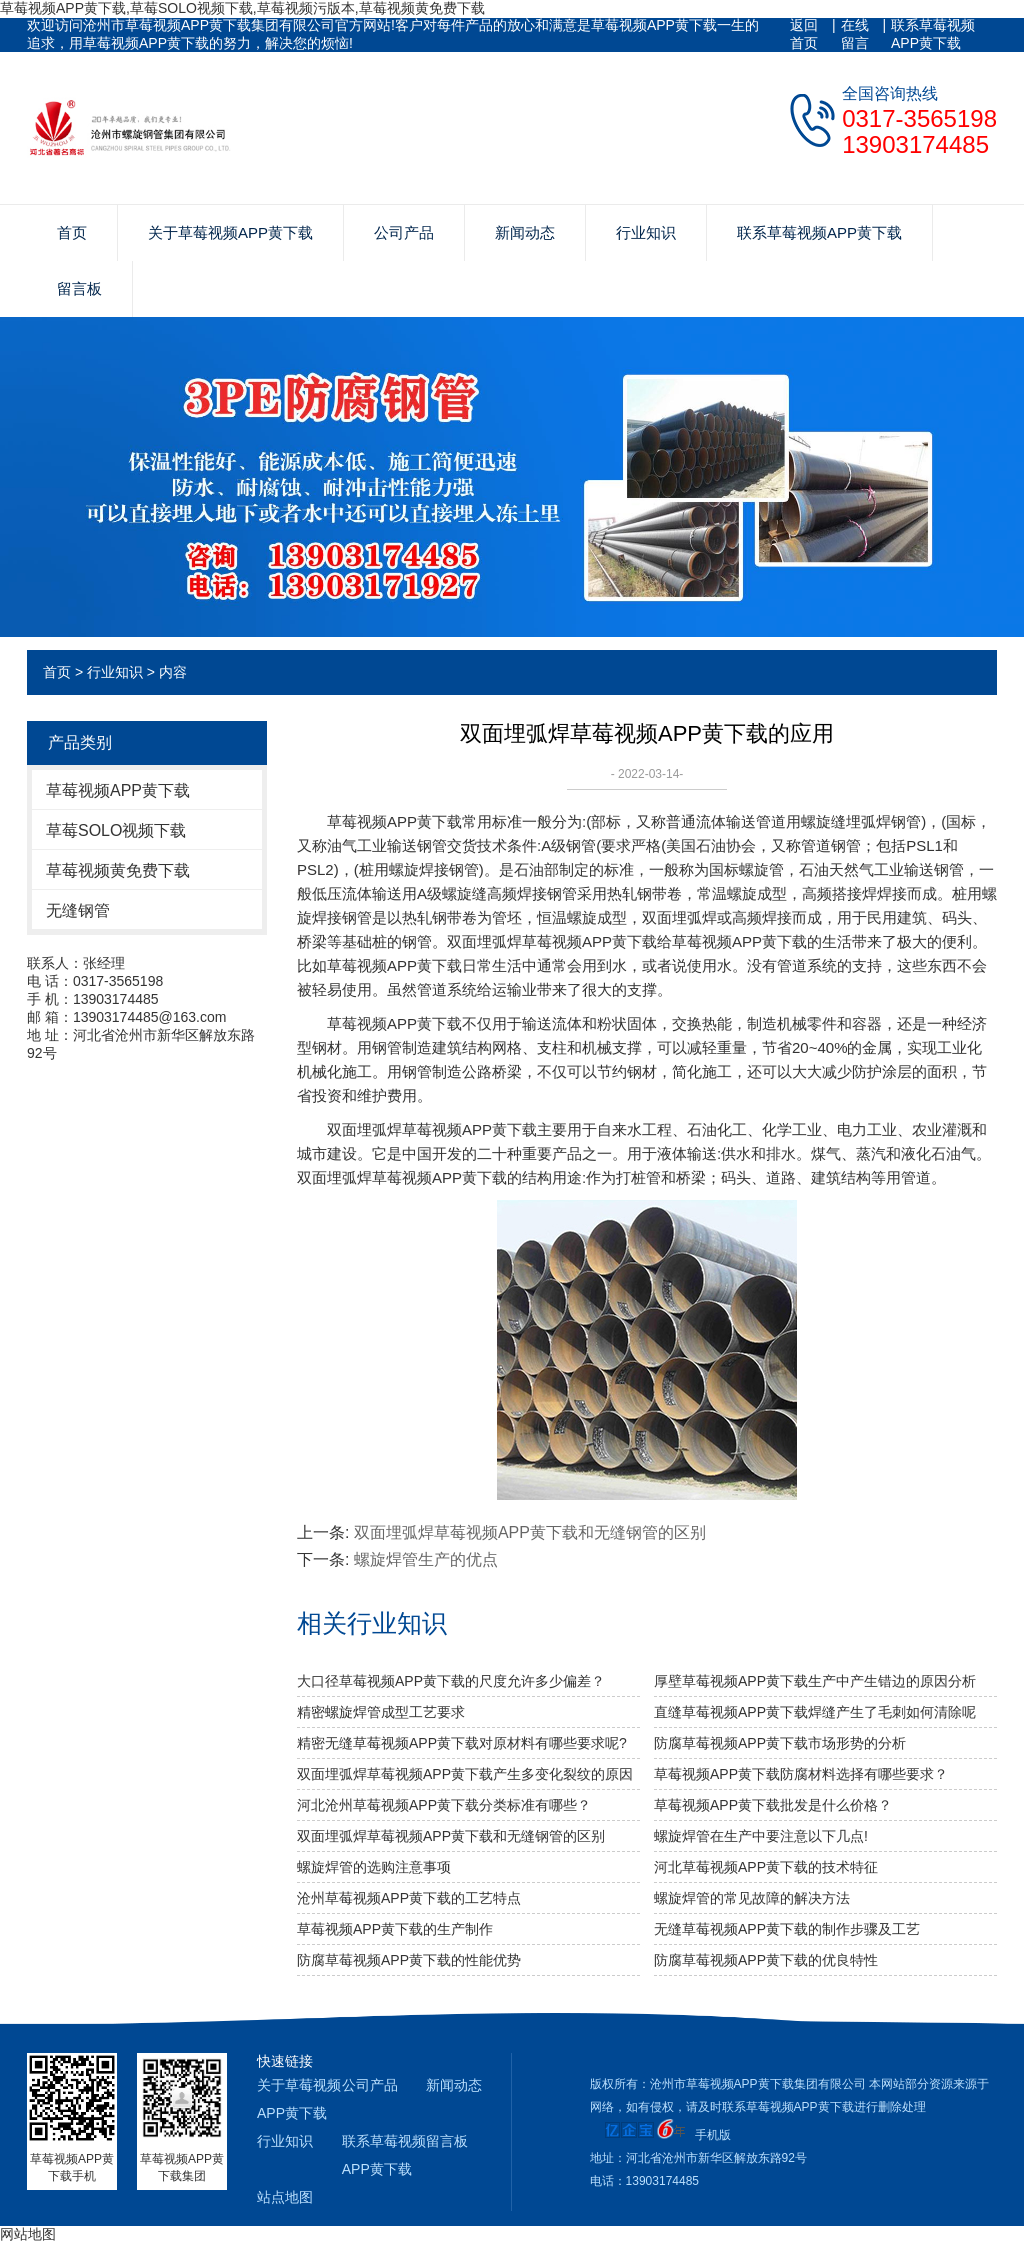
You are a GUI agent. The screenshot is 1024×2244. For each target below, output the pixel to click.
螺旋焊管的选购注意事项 (374, 1867)
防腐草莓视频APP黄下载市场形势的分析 (780, 1743)
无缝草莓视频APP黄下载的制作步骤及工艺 (787, 1929)
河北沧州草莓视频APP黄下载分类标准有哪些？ (444, 1805)
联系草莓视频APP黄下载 (933, 34)
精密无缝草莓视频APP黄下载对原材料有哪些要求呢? (462, 1743)
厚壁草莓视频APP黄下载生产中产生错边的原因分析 (815, 1681)
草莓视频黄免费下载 (118, 870)
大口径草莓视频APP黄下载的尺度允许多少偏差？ (451, 1681)
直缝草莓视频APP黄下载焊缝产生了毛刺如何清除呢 (815, 1712)
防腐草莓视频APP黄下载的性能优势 (409, 1960)
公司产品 (404, 232)
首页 (72, 232)
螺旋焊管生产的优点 (426, 1559)
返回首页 (804, 34)
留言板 (79, 288)
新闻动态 (525, 232)
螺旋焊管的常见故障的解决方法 (752, 1898)
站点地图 (285, 2197)
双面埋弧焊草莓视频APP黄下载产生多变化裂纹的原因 (465, 1774)
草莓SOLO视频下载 (116, 830)
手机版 (713, 2135)
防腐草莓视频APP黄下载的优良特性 (766, 1960)
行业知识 (646, 232)
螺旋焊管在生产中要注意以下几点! (761, 1836)
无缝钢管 (78, 910)
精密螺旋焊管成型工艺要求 (381, 1712)
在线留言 (855, 34)
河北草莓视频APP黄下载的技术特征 (766, 1867)
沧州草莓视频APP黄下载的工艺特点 (409, 1898)
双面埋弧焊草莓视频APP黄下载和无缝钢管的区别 (530, 1532)
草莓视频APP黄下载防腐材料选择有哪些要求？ (801, 1774)
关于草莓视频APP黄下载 (230, 232)
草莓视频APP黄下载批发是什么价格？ (773, 1805)
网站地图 (28, 2234)
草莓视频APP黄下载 (118, 790)
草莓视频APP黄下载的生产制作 (395, 1929)
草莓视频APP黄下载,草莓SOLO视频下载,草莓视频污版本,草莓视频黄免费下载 (242, 8)
